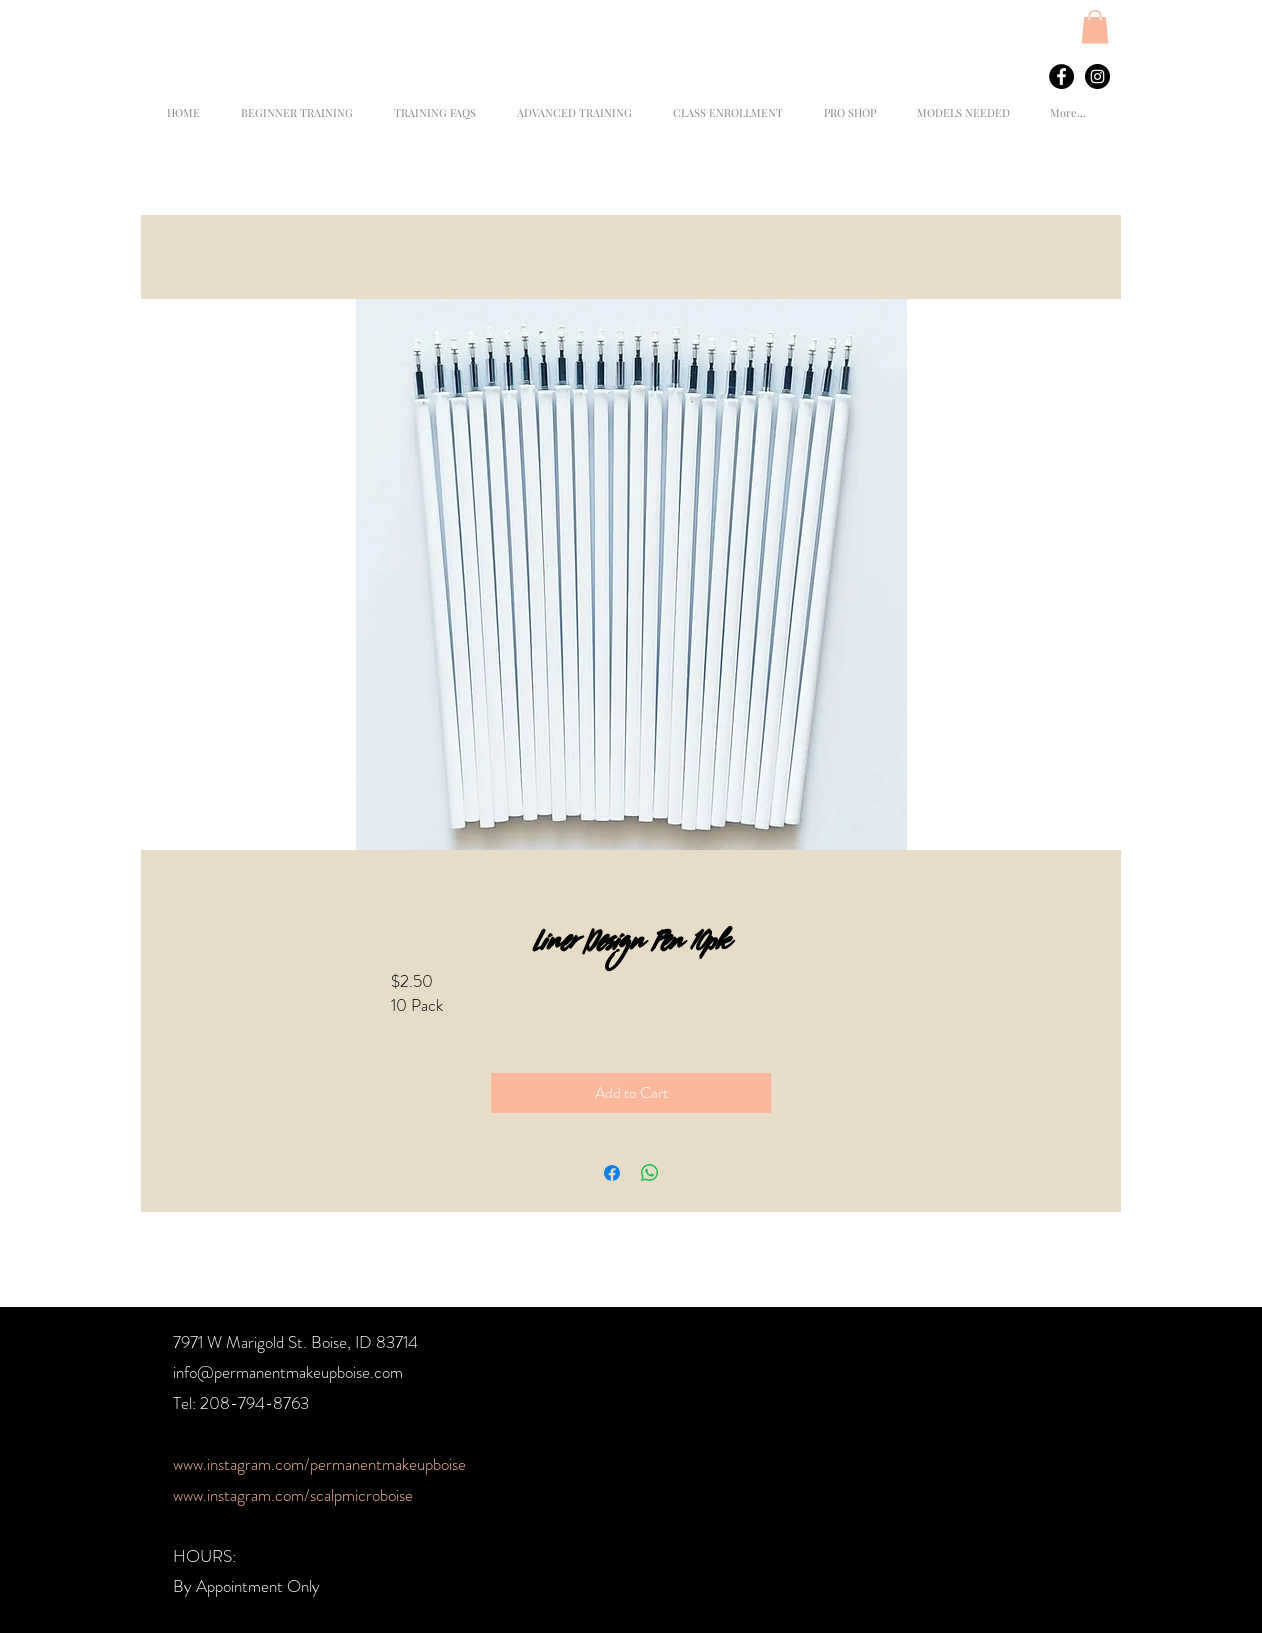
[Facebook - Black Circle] (1061, 76)
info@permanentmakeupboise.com (288, 1372)
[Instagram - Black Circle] (1097, 76)
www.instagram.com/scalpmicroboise (293, 1495)
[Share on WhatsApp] (650, 1173)
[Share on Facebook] (612, 1173)
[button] (1095, 26)
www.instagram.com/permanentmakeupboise (319, 1464)
